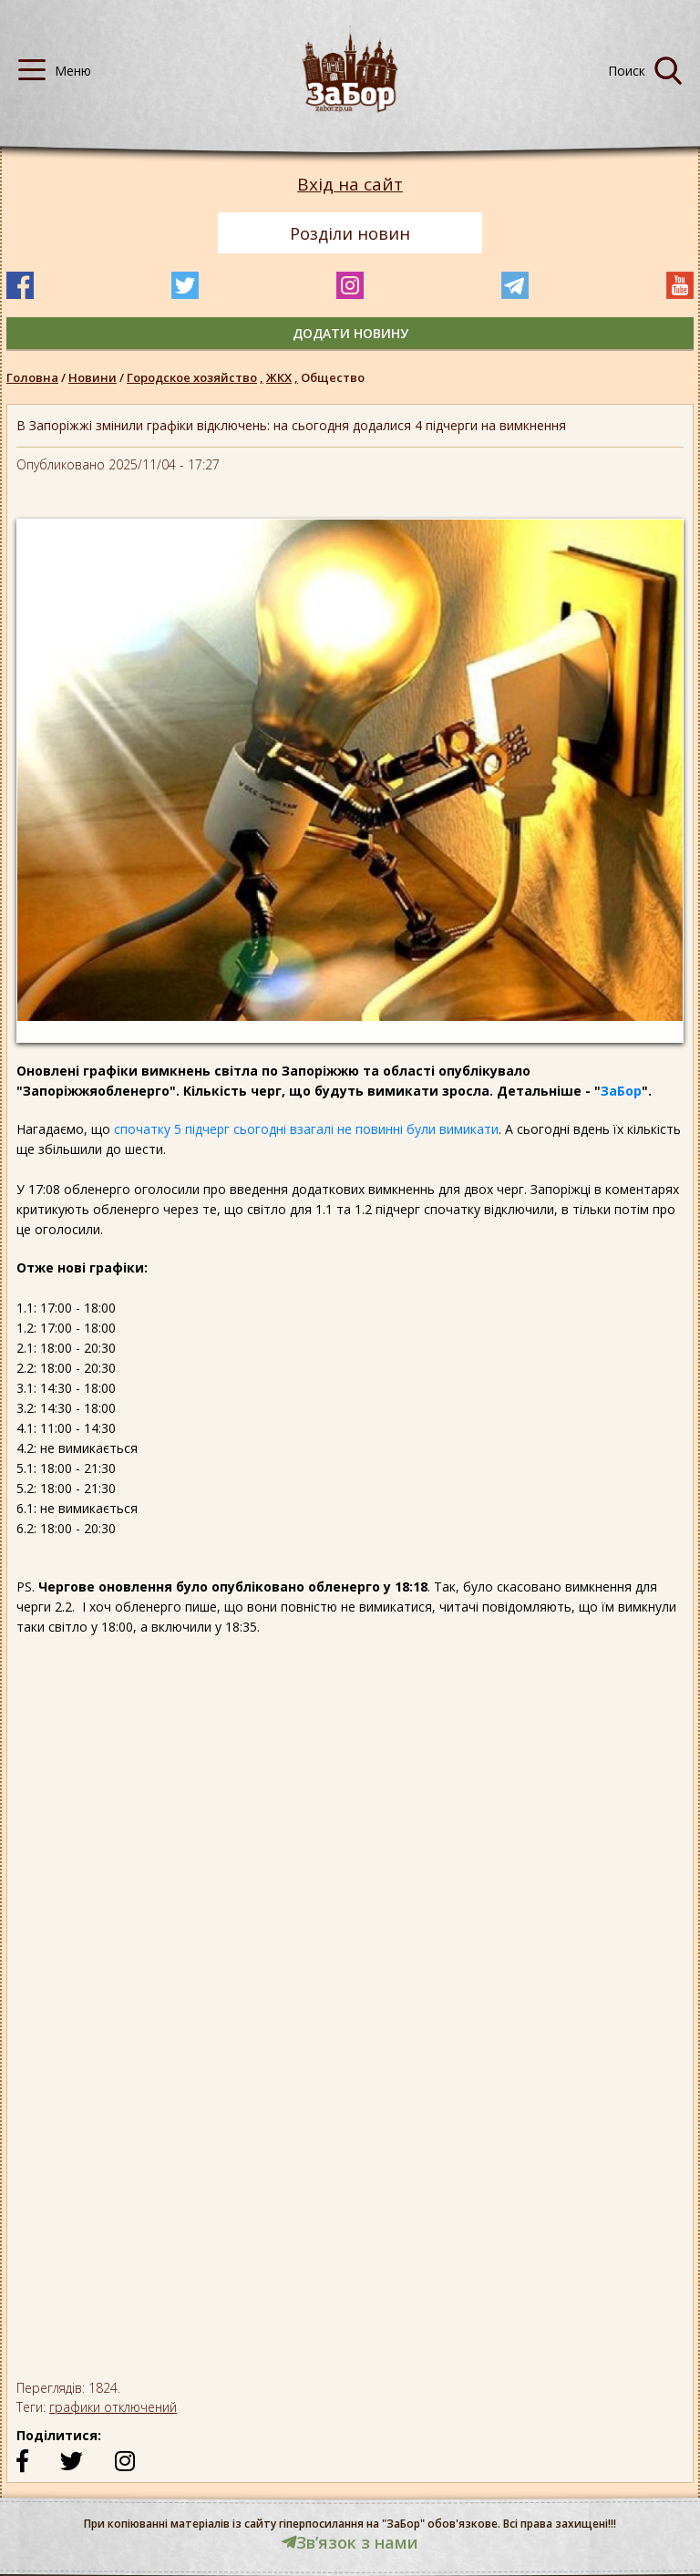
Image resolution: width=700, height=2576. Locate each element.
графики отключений (113, 2407)
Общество (333, 377)
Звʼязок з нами (350, 2542)
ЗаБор (621, 1090)
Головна (32, 377)
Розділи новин (350, 233)
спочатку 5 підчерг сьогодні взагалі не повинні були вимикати (306, 1129)
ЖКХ (283, 377)
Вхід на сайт (350, 184)
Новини (92, 377)
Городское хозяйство (196, 377)
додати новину (350, 333)
